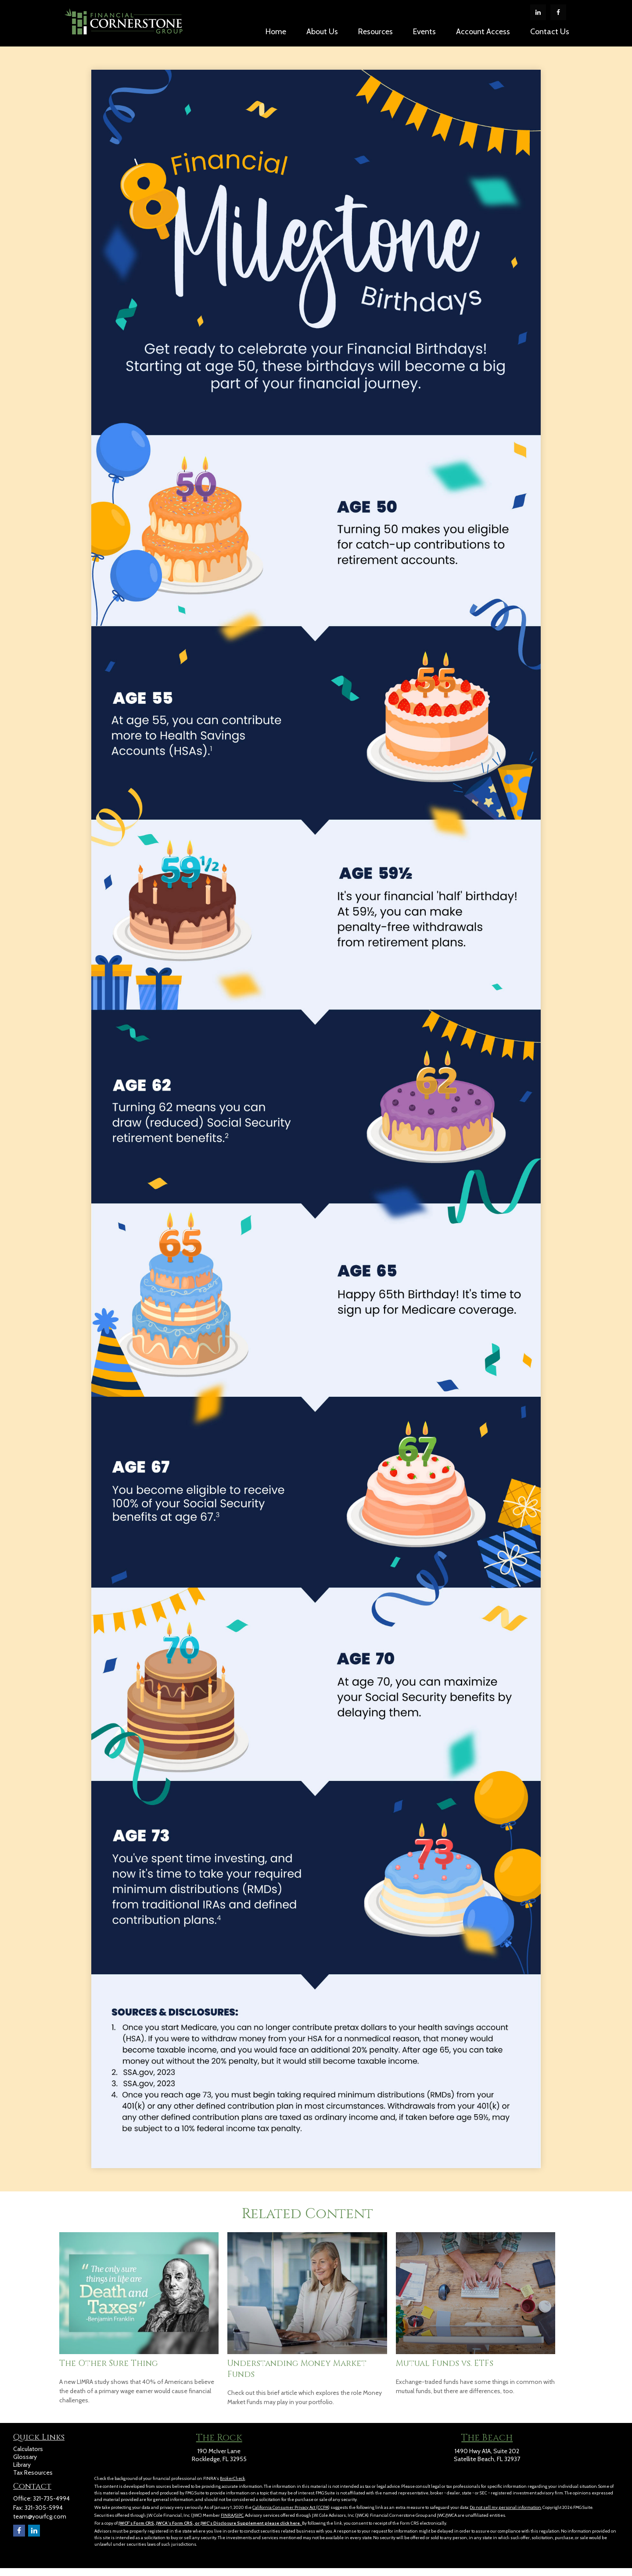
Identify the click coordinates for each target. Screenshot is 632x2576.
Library (22, 2465)
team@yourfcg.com (39, 2516)
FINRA (227, 2515)
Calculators (28, 2449)
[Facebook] (558, 12)
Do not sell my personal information (505, 2507)
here (295, 2523)
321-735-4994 (51, 2498)
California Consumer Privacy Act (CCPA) (291, 2507)
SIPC (239, 2515)
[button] (276, 31)
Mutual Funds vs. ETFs (444, 2363)
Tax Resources (33, 2472)
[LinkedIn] (538, 12)
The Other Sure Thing (108, 2363)
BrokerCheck (232, 2478)
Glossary (25, 2457)
